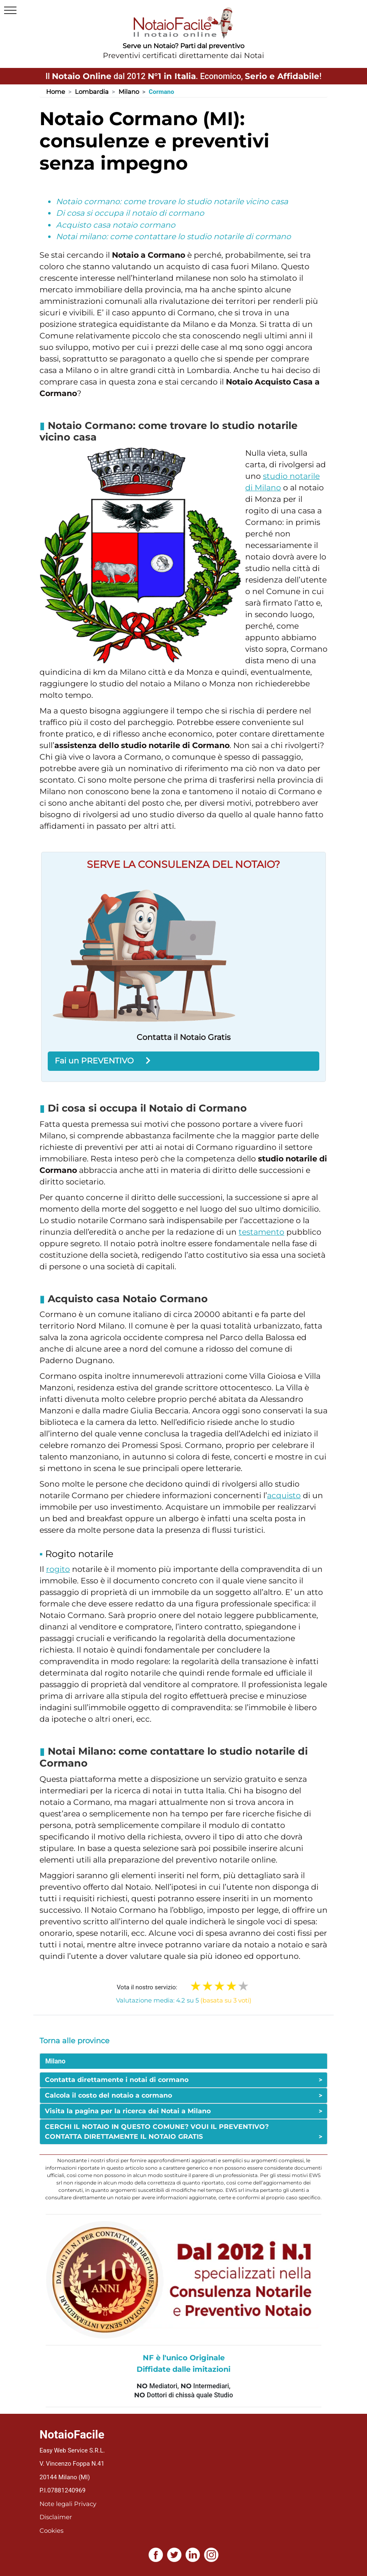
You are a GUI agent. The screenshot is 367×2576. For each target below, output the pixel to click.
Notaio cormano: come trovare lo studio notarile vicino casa (172, 201)
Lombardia (92, 92)
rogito (58, 1569)
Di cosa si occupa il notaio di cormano (130, 213)
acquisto (284, 1495)
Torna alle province (74, 2040)
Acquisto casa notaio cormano (115, 225)
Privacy (85, 2504)
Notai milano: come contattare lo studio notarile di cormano (173, 236)
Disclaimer (55, 2517)
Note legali (55, 2504)
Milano (128, 92)
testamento (261, 1232)
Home (55, 92)
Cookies (51, 2530)
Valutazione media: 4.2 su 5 (183, 2000)
